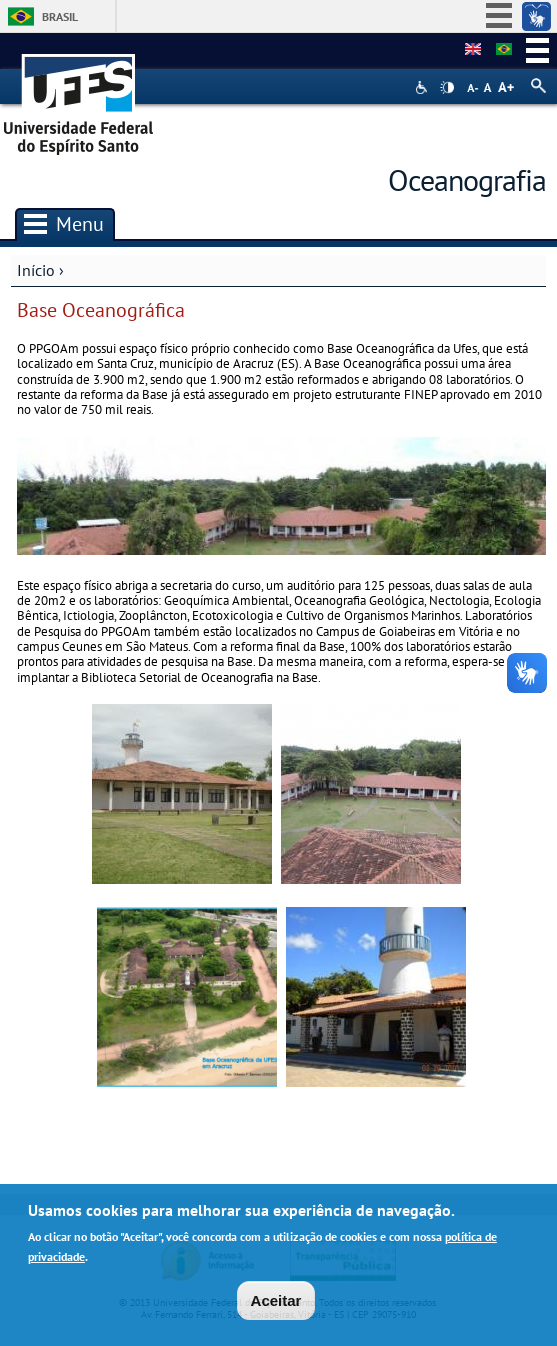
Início (36, 270)
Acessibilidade (423, 87)
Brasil (60, 16)
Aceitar (276, 1303)
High (447, 88)
